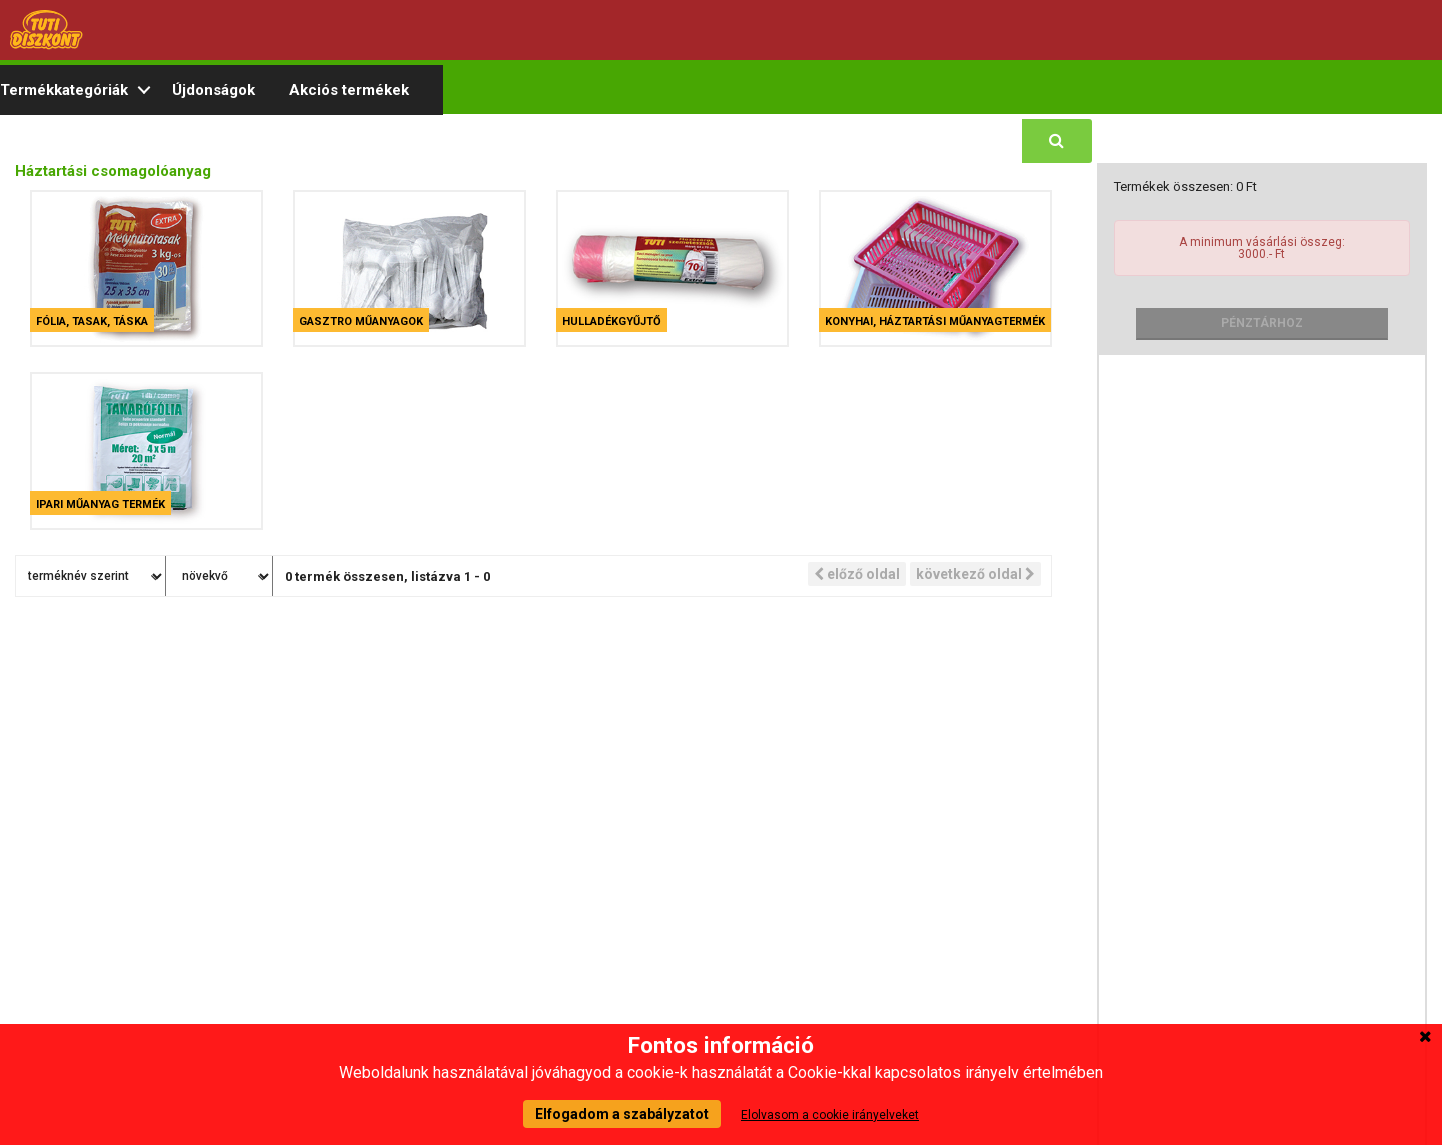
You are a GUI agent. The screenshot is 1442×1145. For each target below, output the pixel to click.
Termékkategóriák (64, 90)
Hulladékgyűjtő (611, 321)
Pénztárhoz (1262, 323)
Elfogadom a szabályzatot (622, 1114)
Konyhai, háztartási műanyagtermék (935, 321)
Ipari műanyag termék (100, 504)
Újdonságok (213, 90)
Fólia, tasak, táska (92, 321)
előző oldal (857, 574)
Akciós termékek (349, 90)
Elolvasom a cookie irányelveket (830, 1115)
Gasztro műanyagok (361, 321)
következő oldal (975, 574)
